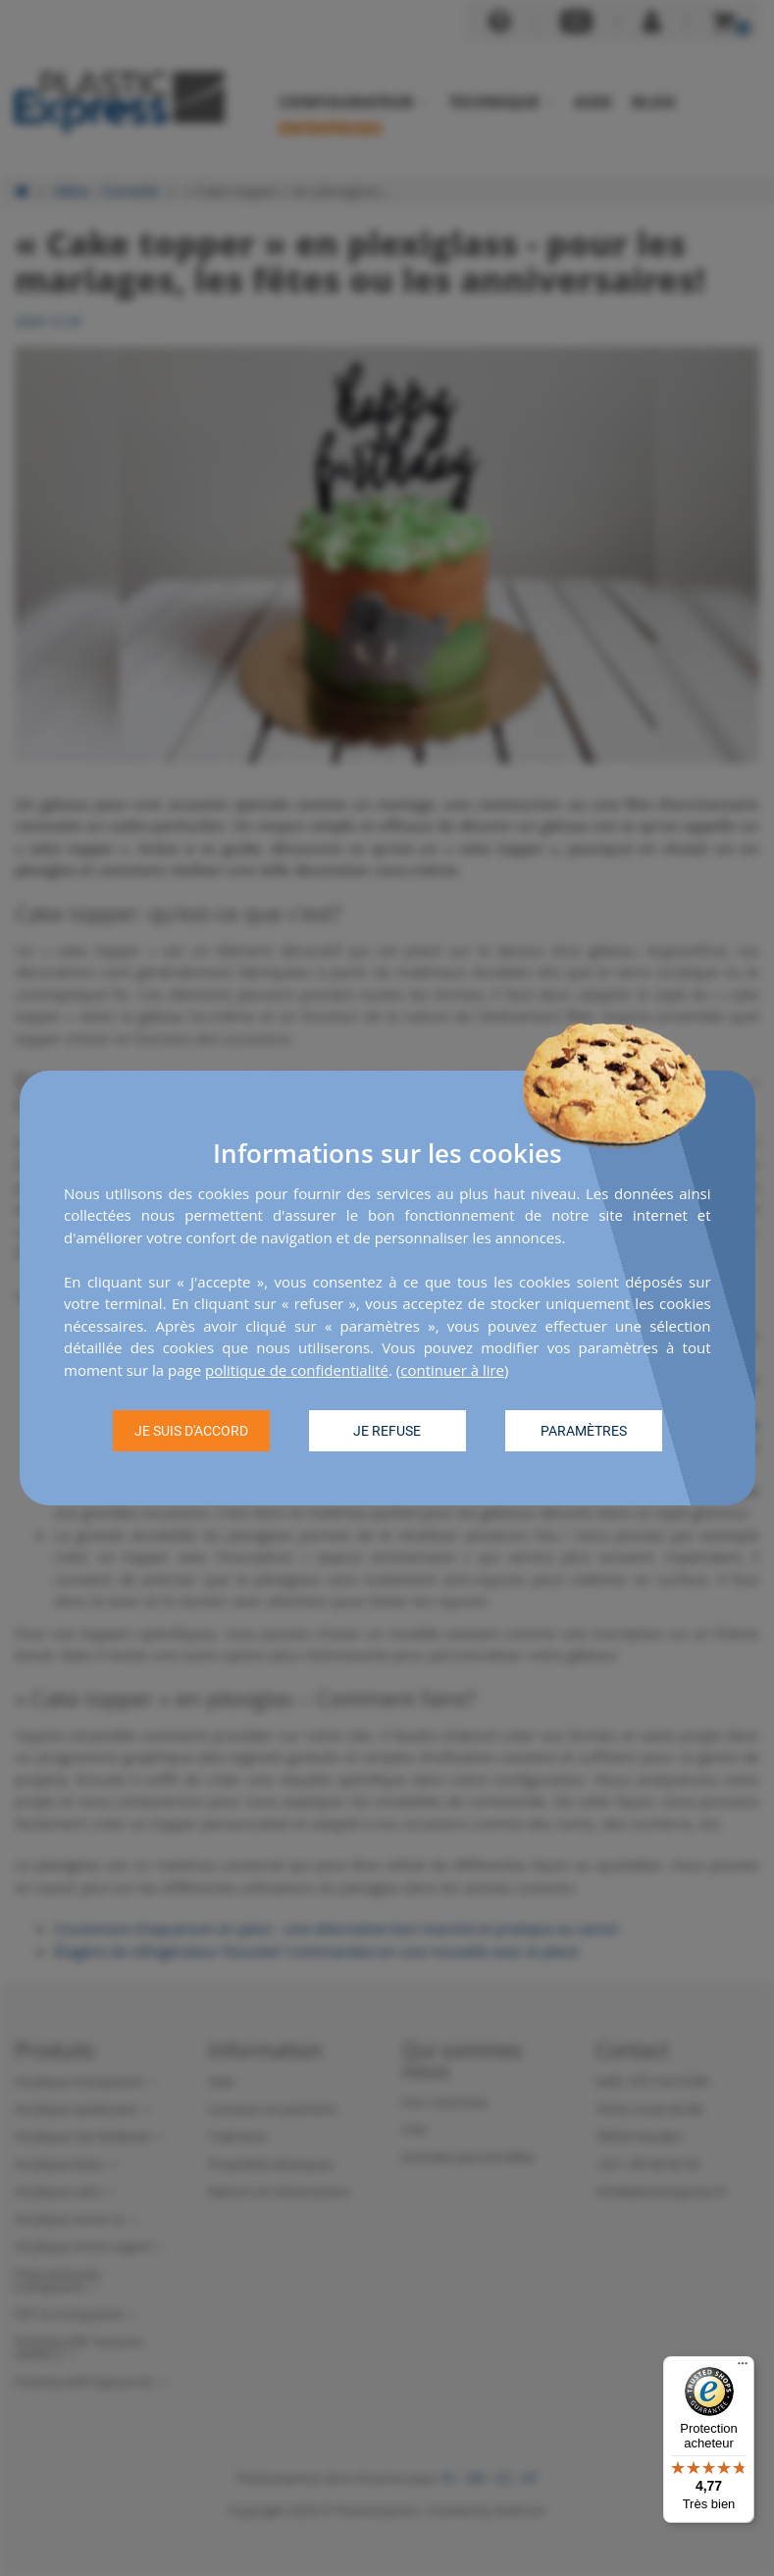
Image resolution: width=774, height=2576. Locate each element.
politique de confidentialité (296, 1370)
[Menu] (742, 2368)
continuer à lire (452, 1370)
